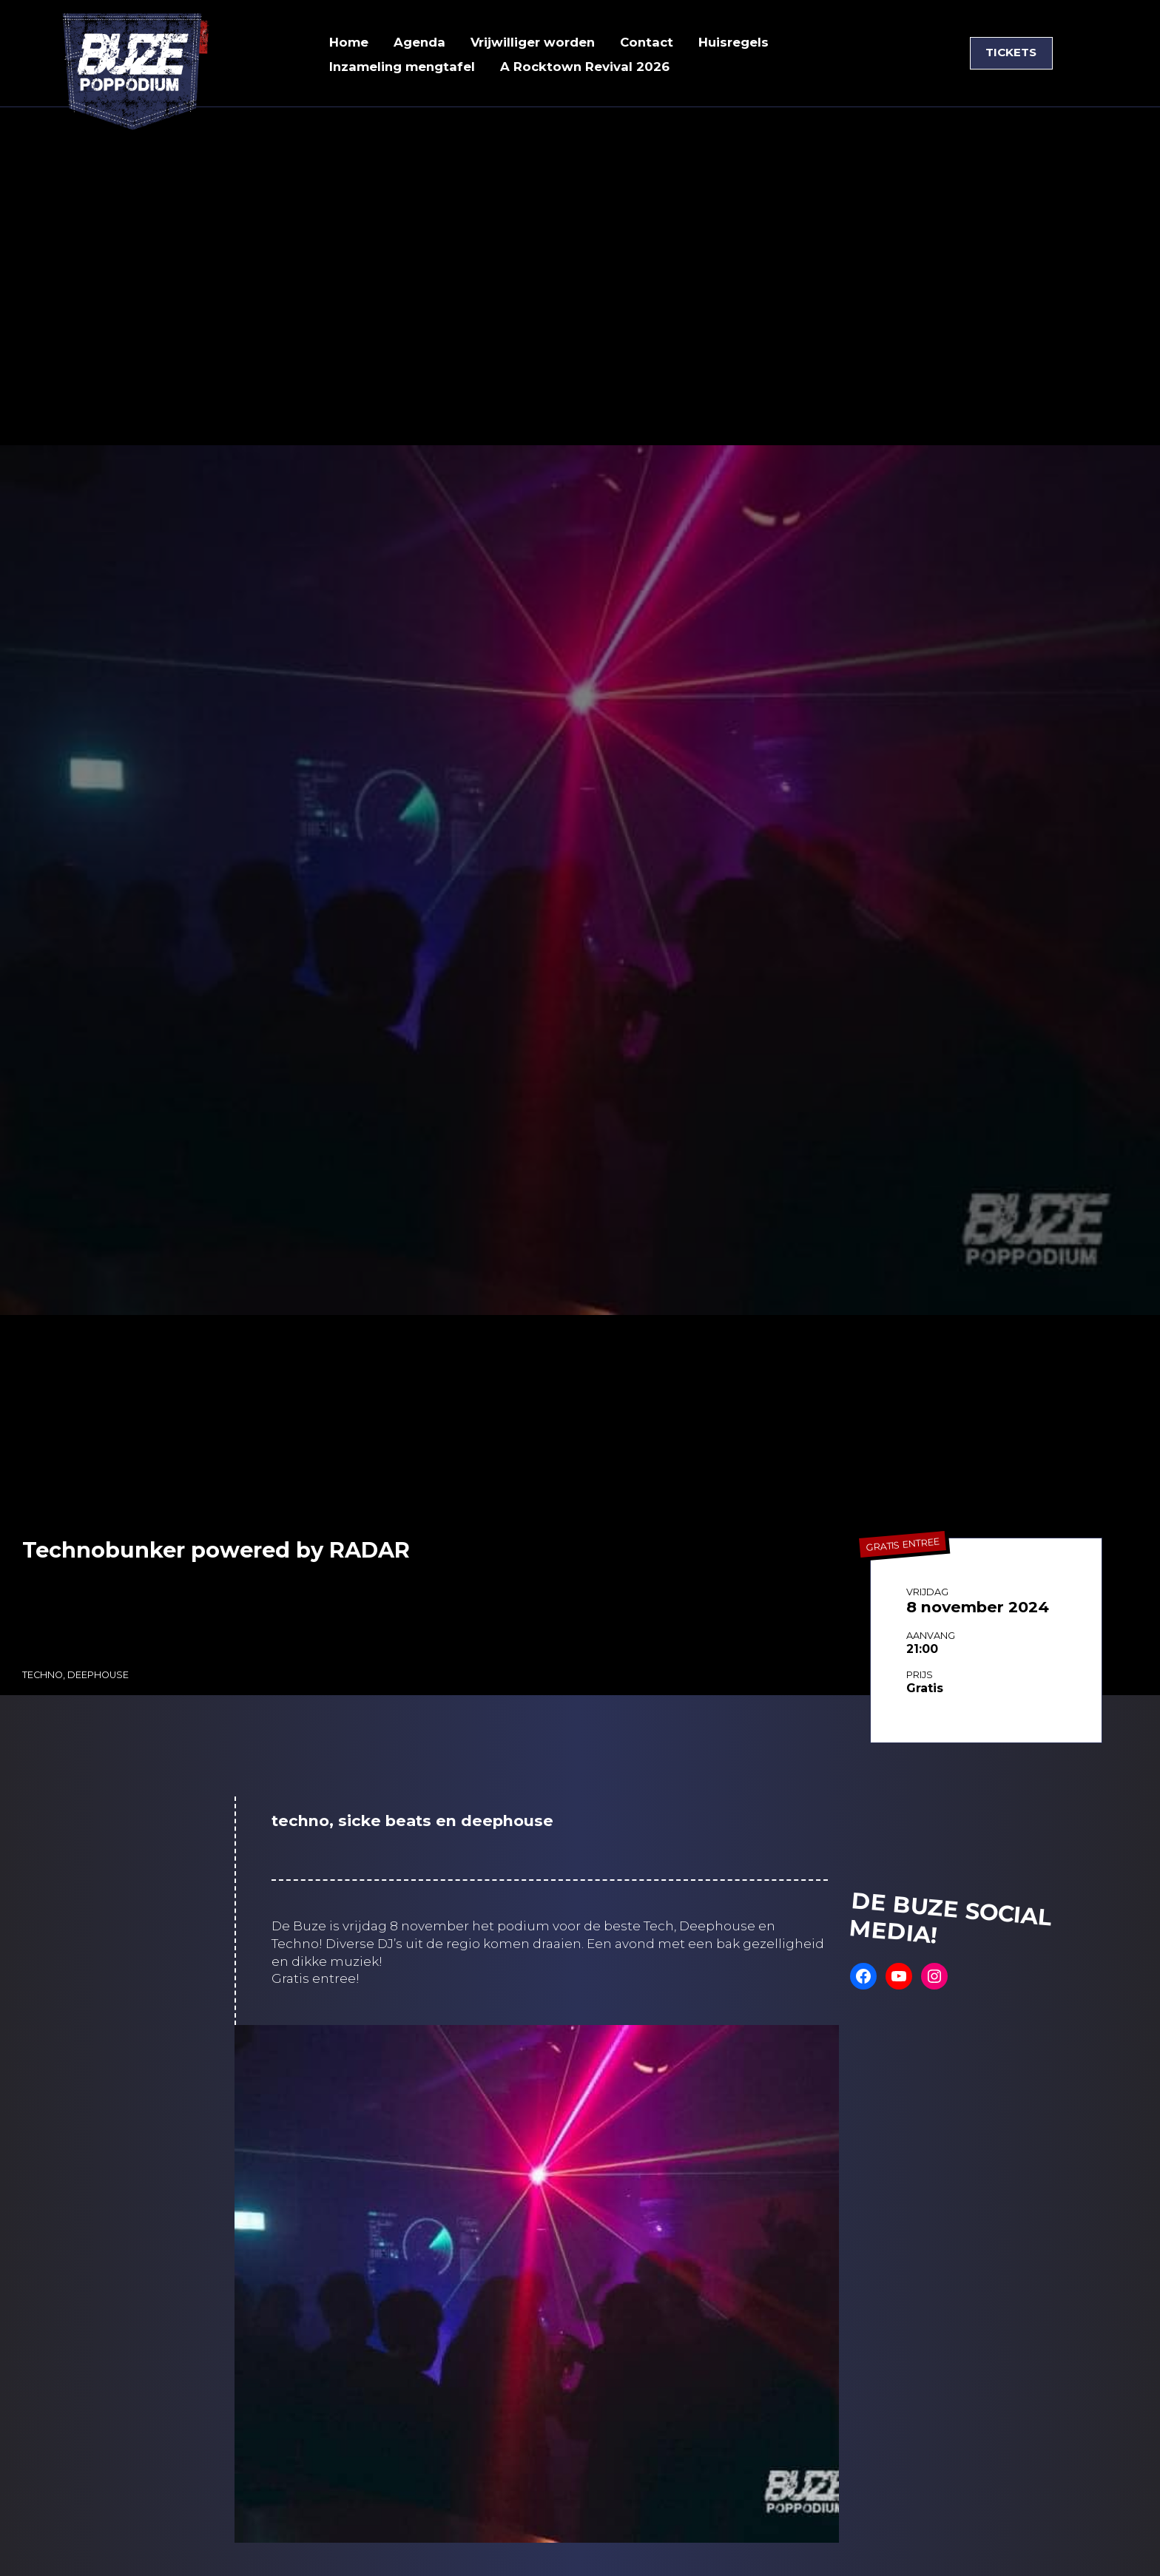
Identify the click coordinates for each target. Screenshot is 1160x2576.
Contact (650, 42)
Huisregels (738, 42)
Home (348, 42)
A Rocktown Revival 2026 (587, 67)
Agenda (420, 42)
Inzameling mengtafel (403, 67)
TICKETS (1010, 53)
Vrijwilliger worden (534, 42)
